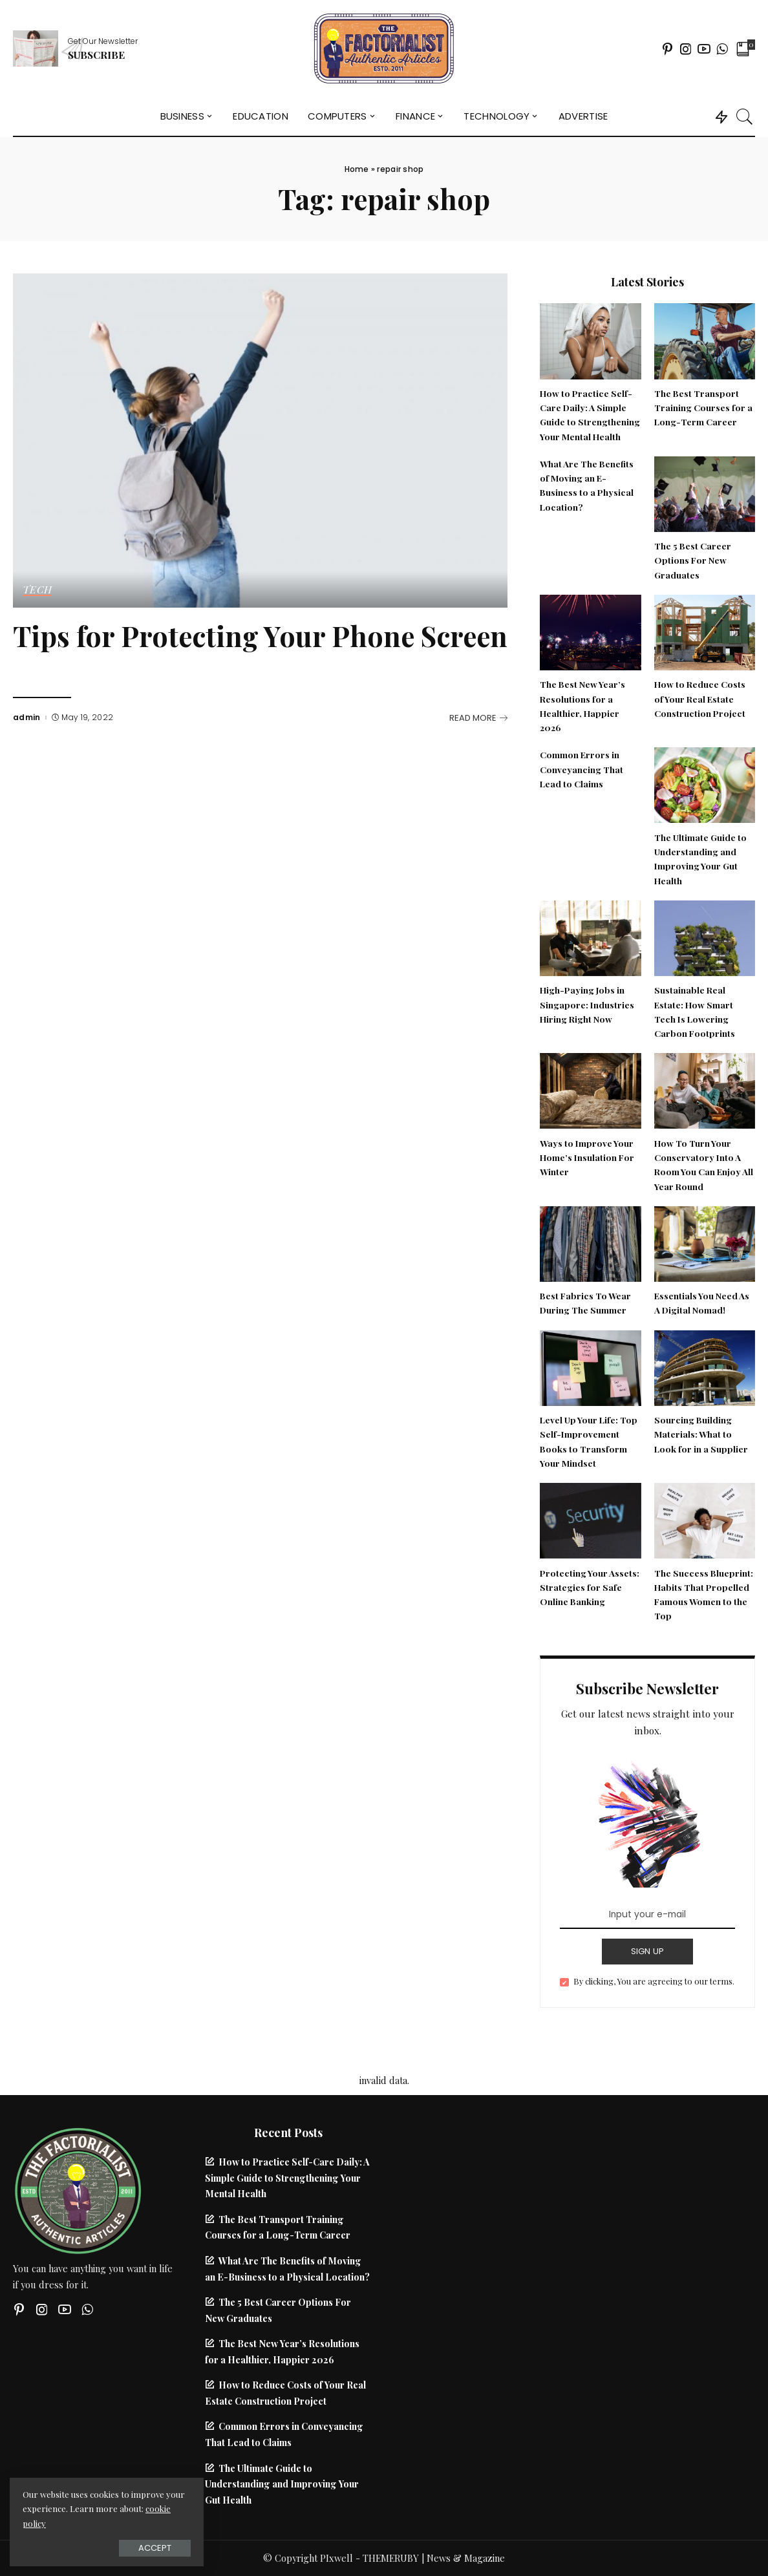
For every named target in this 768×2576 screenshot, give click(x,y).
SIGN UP (648, 1951)
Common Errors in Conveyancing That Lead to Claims (581, 769)
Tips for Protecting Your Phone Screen (260, 635)
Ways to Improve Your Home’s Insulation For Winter (587, 1157)
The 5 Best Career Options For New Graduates (692, 560)
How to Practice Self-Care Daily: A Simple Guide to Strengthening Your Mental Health (287, 2177)
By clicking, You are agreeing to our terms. (653, 1980)
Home (357, 169)
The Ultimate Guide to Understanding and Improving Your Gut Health (282, 2484)
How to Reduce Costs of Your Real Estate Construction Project (699, 698)
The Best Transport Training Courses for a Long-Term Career (703, 407)
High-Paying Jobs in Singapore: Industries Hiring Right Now (587, 1004)
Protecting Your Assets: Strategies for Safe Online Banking (589, 1587)
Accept (154, 2548)
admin (27, 717)
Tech (37, 590)
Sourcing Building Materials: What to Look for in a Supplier (701, 1434)
